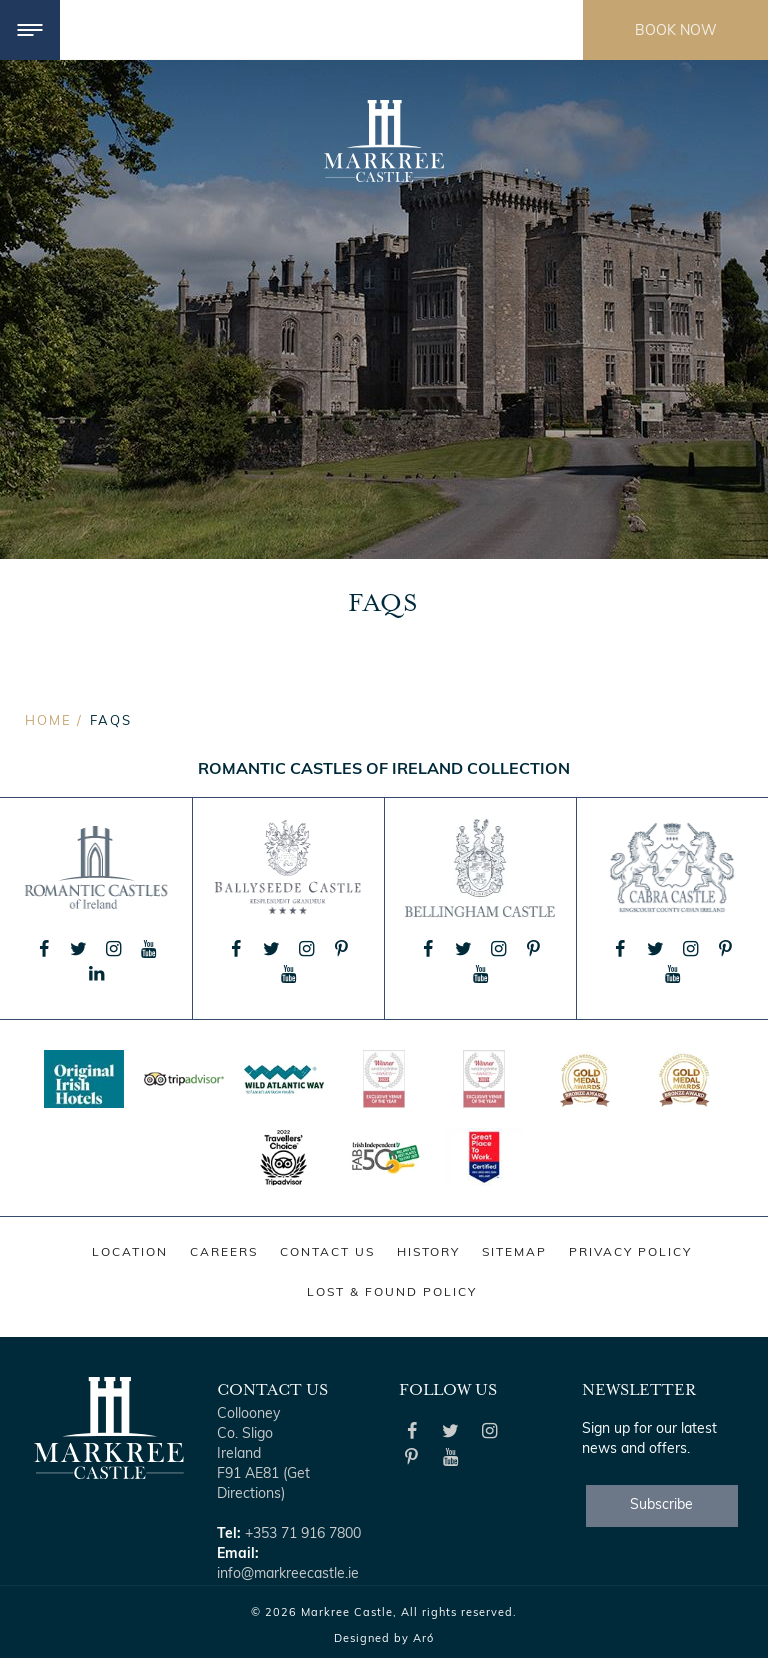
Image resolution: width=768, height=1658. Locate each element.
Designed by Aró (384, 1639)
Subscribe (661, 1505)
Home (48, 721)
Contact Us (327, 1253)
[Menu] (30, 30)
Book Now (676, 31)
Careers (224, 1253)
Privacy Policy (630, 1253)
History (428, 1253)
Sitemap (514, 1253)
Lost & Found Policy (392, 1293)
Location (130, 1253)
